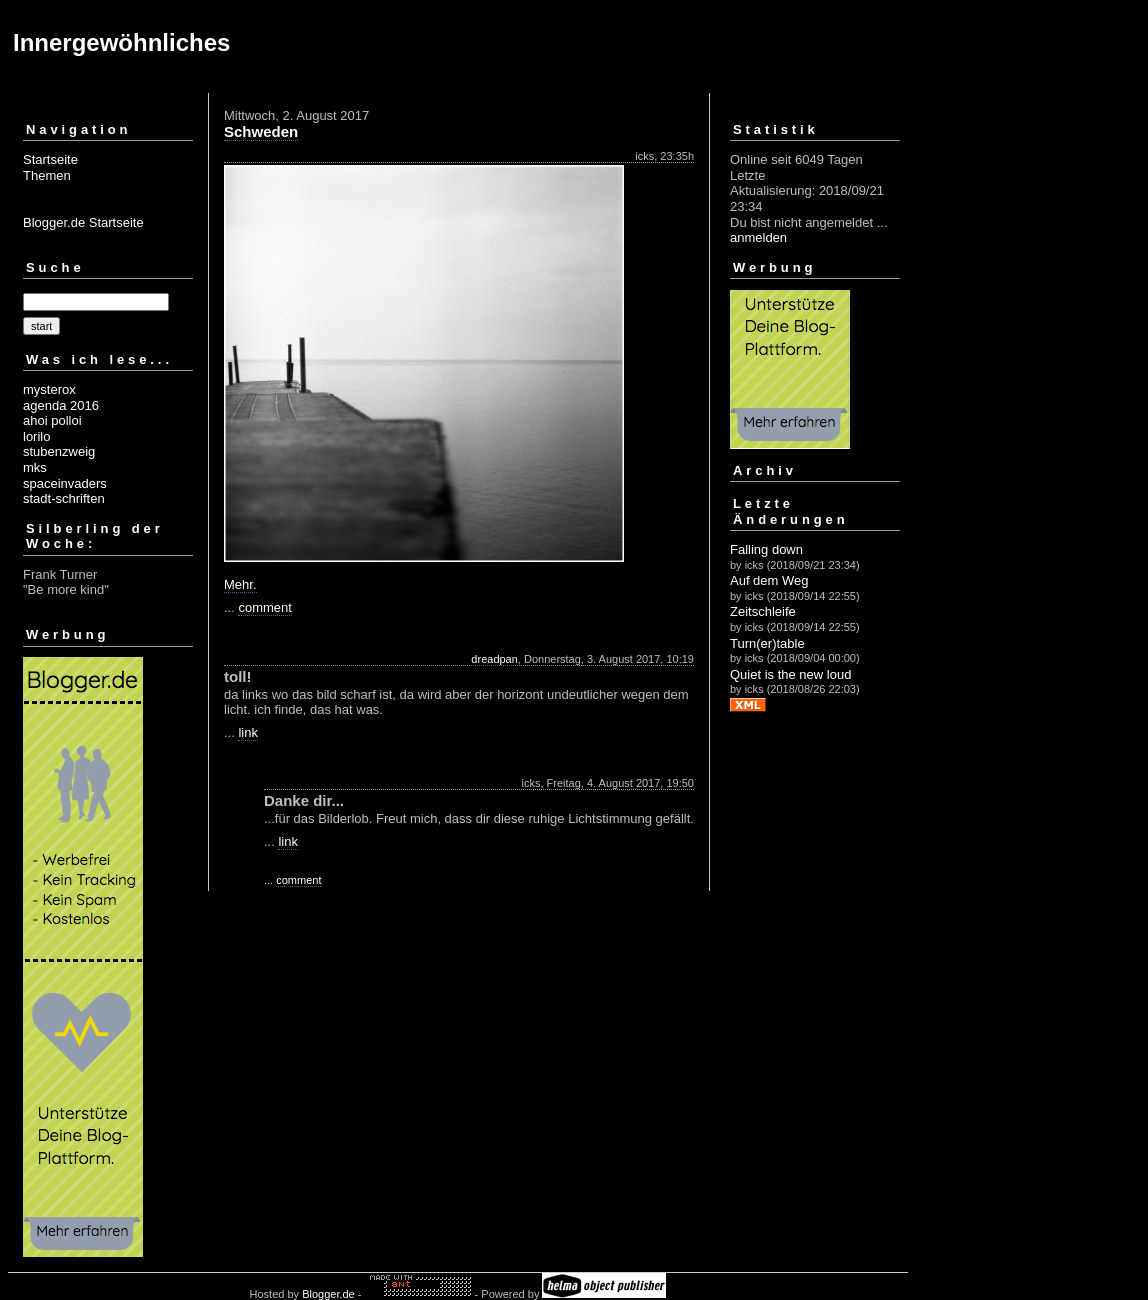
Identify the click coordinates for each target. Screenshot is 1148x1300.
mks (35, 467)
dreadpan (494, 659)
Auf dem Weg (769, 580)
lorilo (36, 436)
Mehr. (240, 584)
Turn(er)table (767, 643)
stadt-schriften (64, 498)
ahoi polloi (52, 420)
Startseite (50, 159)
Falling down (766, 549)
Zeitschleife (763, 611)
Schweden (261, 131)
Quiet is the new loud (790, 674)
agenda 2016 (61, 405)
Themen (47, 175)
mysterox (49, 389)
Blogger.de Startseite (83, 222)
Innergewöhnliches (121, 42)
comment (264, 607)
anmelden (758, 237)
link (248, 732)
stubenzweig (59, 451)
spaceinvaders (65, 483)
